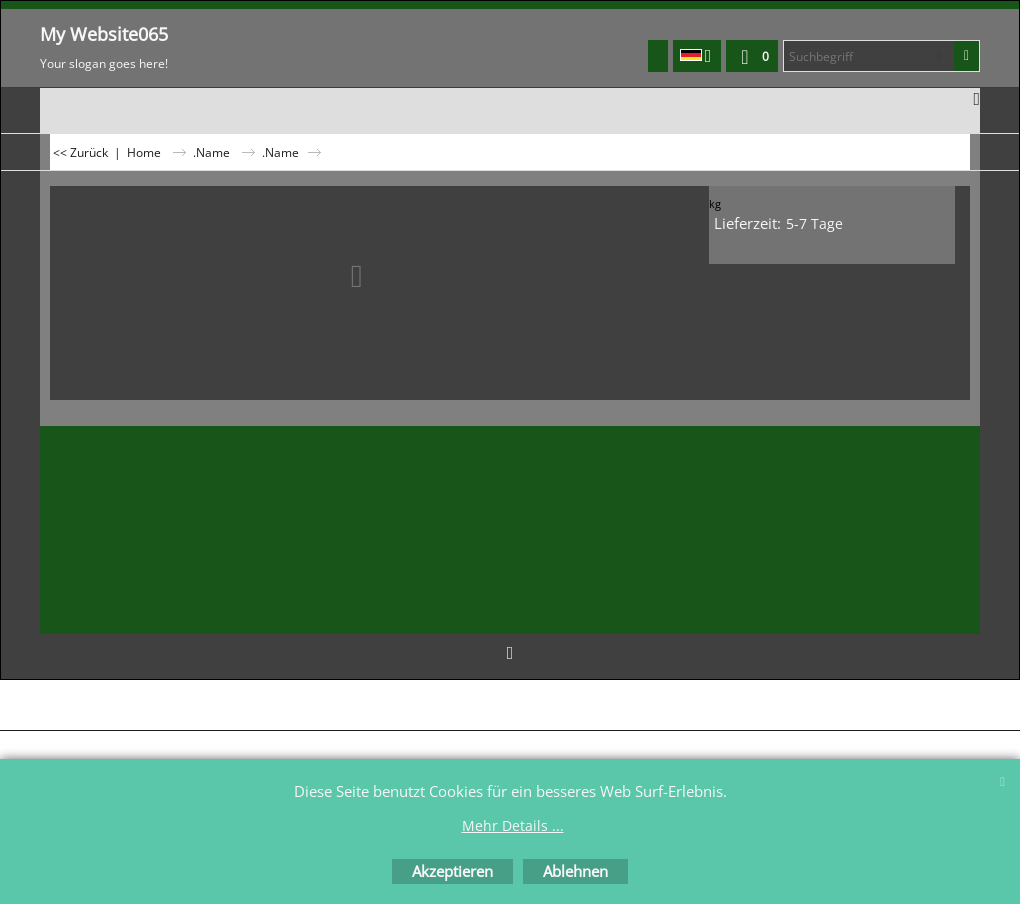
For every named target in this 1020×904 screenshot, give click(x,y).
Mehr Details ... (513, 825)
